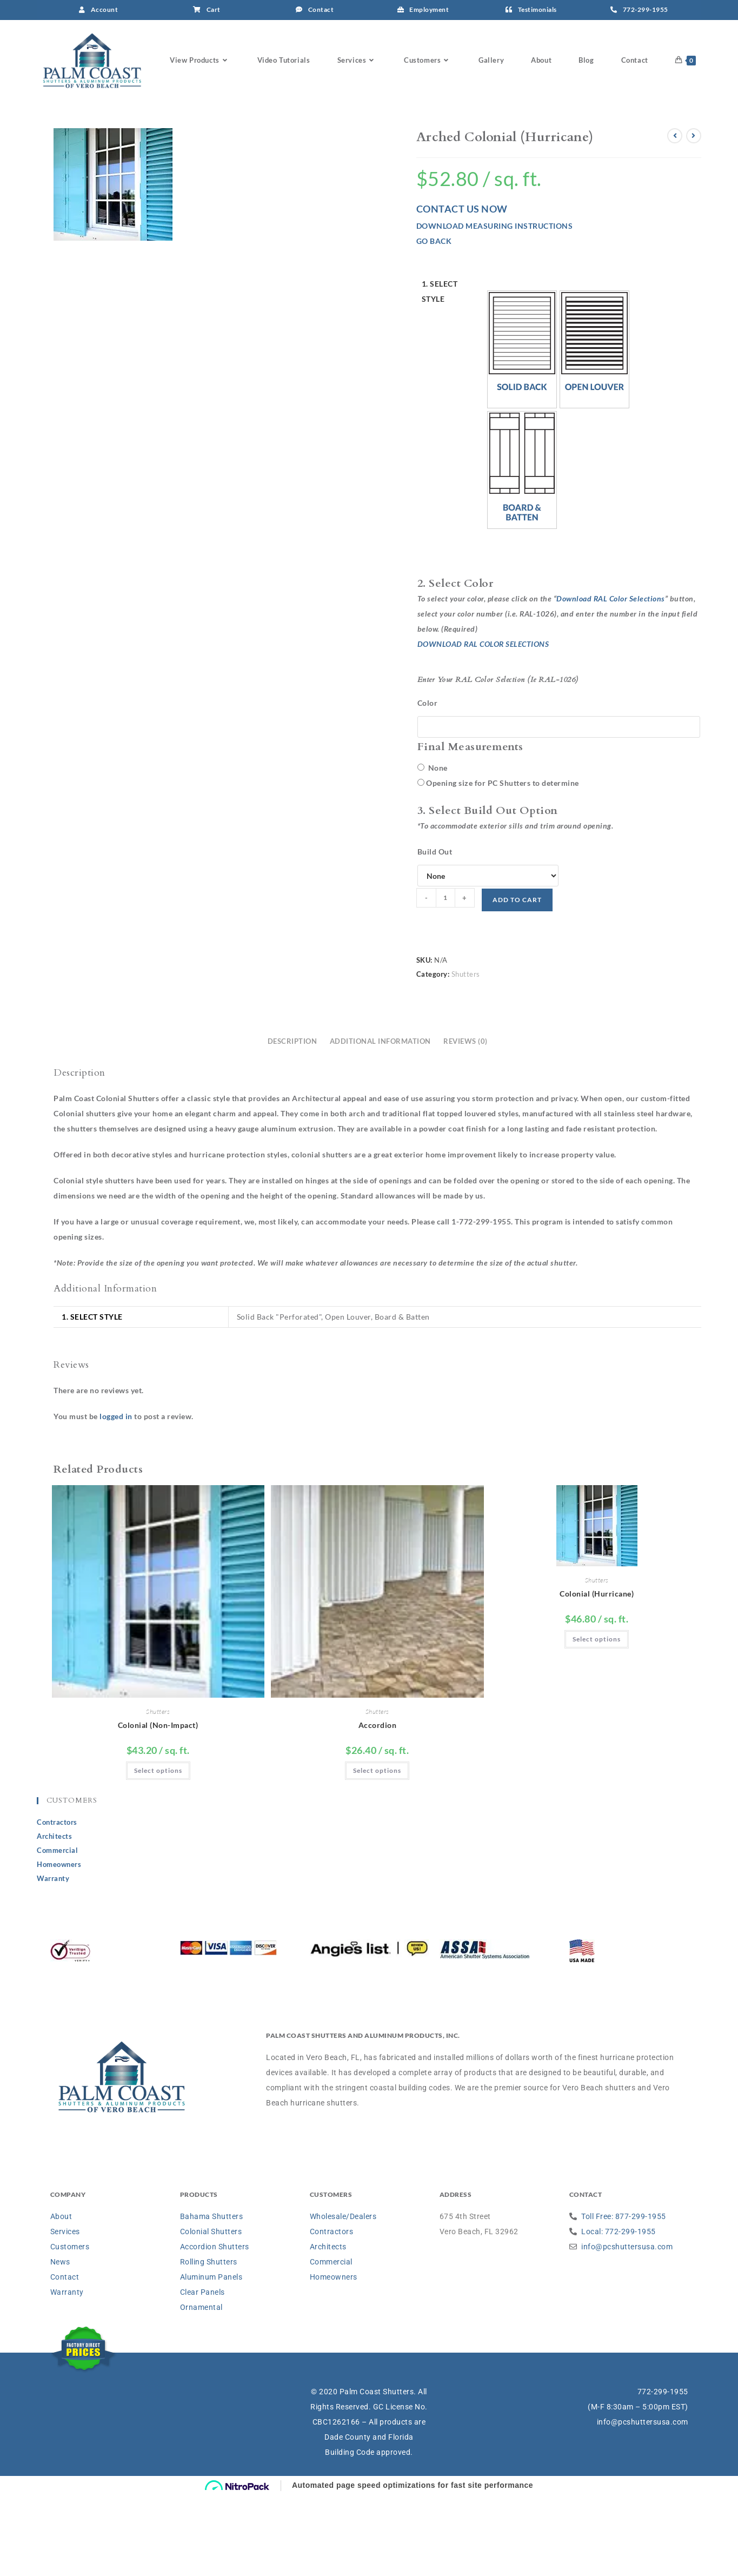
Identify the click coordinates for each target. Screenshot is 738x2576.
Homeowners (59, 1945)
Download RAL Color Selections (610, 679)
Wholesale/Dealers (343, 2297)
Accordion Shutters (214, 2327)
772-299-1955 (662, 2472)
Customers (70, 2327)
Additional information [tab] (380, 1122)
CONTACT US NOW (462, 290)
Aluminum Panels (211, 2358)
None (432, 848)
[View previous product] (674, 216)
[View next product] (693, 216)
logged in (115, 1497)
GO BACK (434, 322)
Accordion (377, 1806)
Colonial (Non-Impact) (158, 1806)
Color (427, 784)
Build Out (435, 932)
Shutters (465, 1055)
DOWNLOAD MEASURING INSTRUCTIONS (494, 307)
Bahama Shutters (211, 2297)
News (60, 2343)
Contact (64, 2358)
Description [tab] (292, 1122)
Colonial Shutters (211, 2312)
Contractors (57, 1903)
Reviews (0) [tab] (465, 1122)
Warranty (53, 1959)
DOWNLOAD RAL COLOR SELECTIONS (483, 725)
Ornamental (201, 2388)
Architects (54, 1917)
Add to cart (517, 981)
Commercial (57, 1931)
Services (65, 2312)
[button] (522, 430)
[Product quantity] (445, 979)
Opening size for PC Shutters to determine (502, 864)
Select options (158, 1851)
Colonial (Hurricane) (597, 1674)
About (61, 2297)
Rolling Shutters (208, 2343)
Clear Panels (202, 2373)
